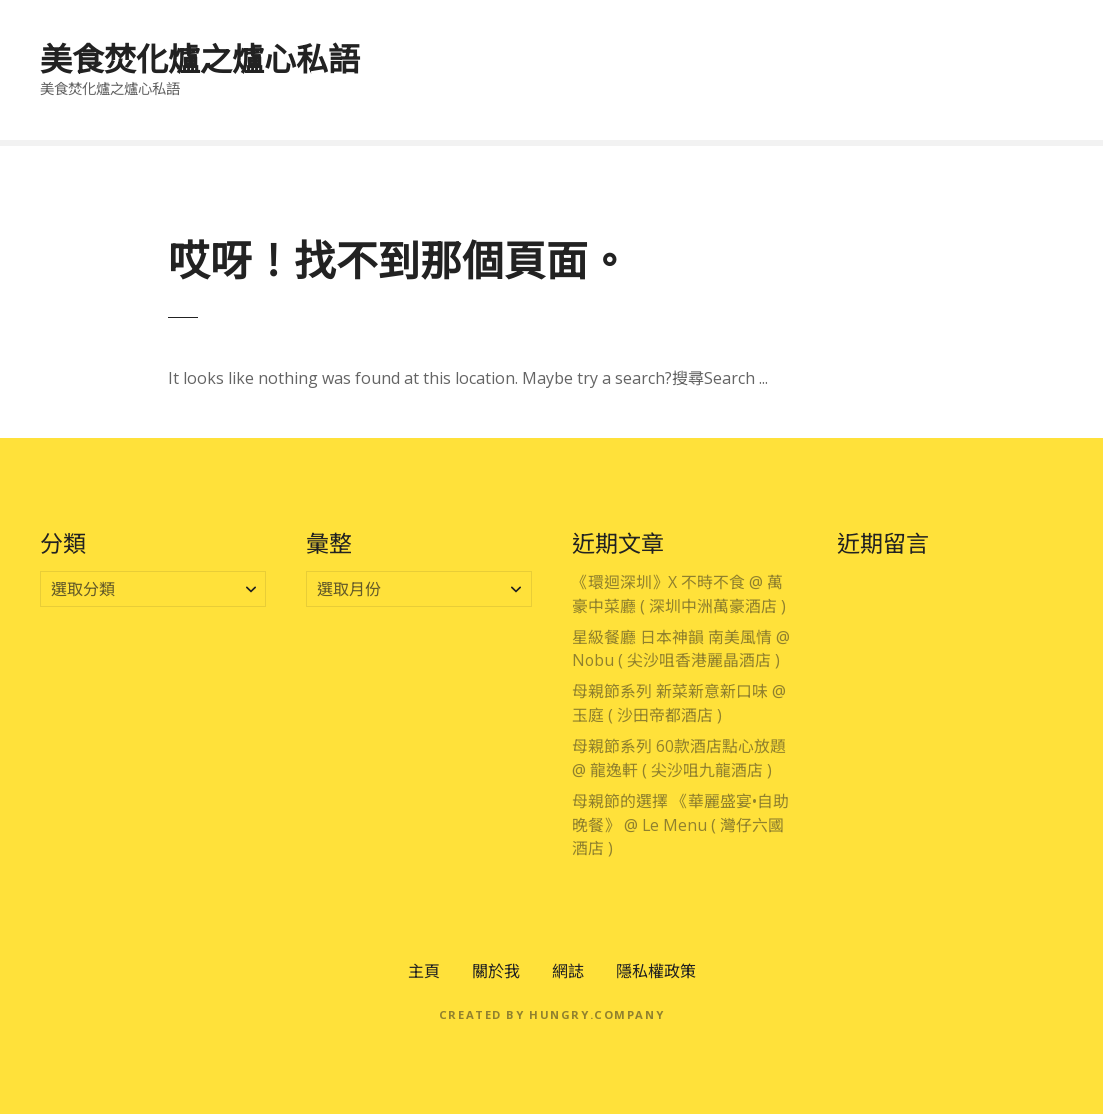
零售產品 (906, 92)
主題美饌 (906, 48)
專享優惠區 (462, 48)
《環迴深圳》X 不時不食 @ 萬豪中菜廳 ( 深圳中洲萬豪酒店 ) (679, 594)
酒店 (712, 92)
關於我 (496, 971)
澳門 (632, 48)
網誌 (568, 971)
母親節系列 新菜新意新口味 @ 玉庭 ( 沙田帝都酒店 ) (679, 703)
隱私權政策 (656, 971)
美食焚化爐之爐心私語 (200, 58)
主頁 (424, 971)
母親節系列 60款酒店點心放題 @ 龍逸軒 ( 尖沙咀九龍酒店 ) (679, 758)
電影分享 (1011, 92)
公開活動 (801, 92)
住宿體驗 (623, 92)
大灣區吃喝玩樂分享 (761, 48)
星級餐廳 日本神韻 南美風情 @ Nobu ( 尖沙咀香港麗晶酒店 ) (681, 649)
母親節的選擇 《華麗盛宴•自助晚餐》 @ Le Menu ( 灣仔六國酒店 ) (680, 825)
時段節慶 (1011, 48)
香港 (559, 48)
